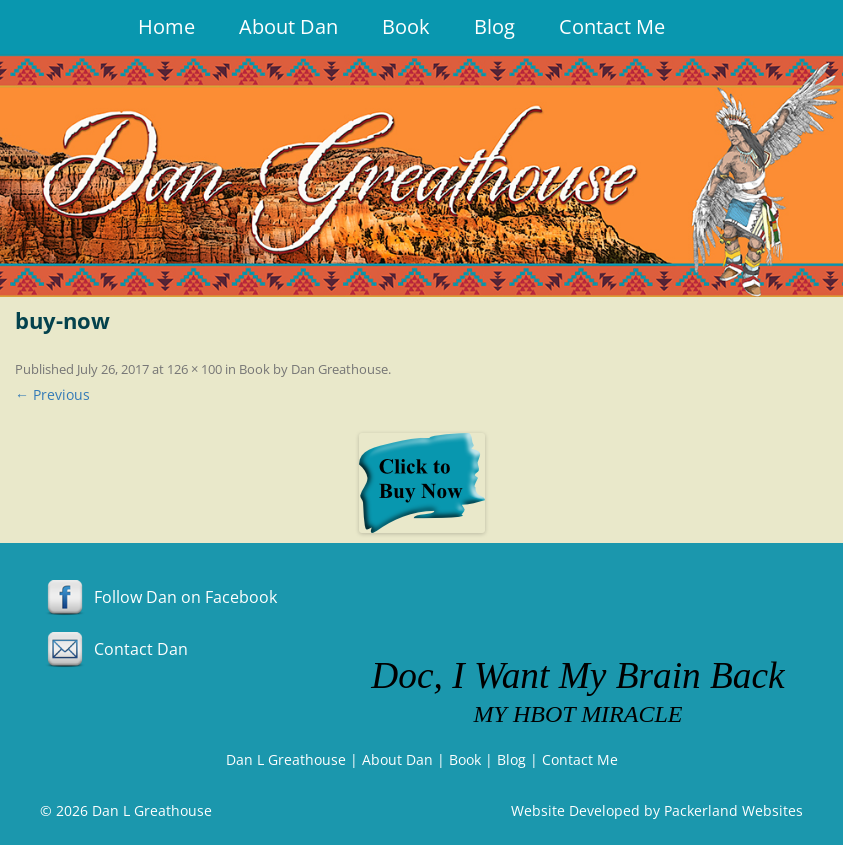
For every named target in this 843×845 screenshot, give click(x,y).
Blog (494, 26)
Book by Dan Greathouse (313, 369)
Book (406, 26)
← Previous (52, 394)
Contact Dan (114, 649)
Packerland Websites (733, 810)
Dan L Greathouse (286, 759)
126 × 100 (194, 369)
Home (166, 26)
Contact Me (612, 26)
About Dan (288, 26)
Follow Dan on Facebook (158, 597)
